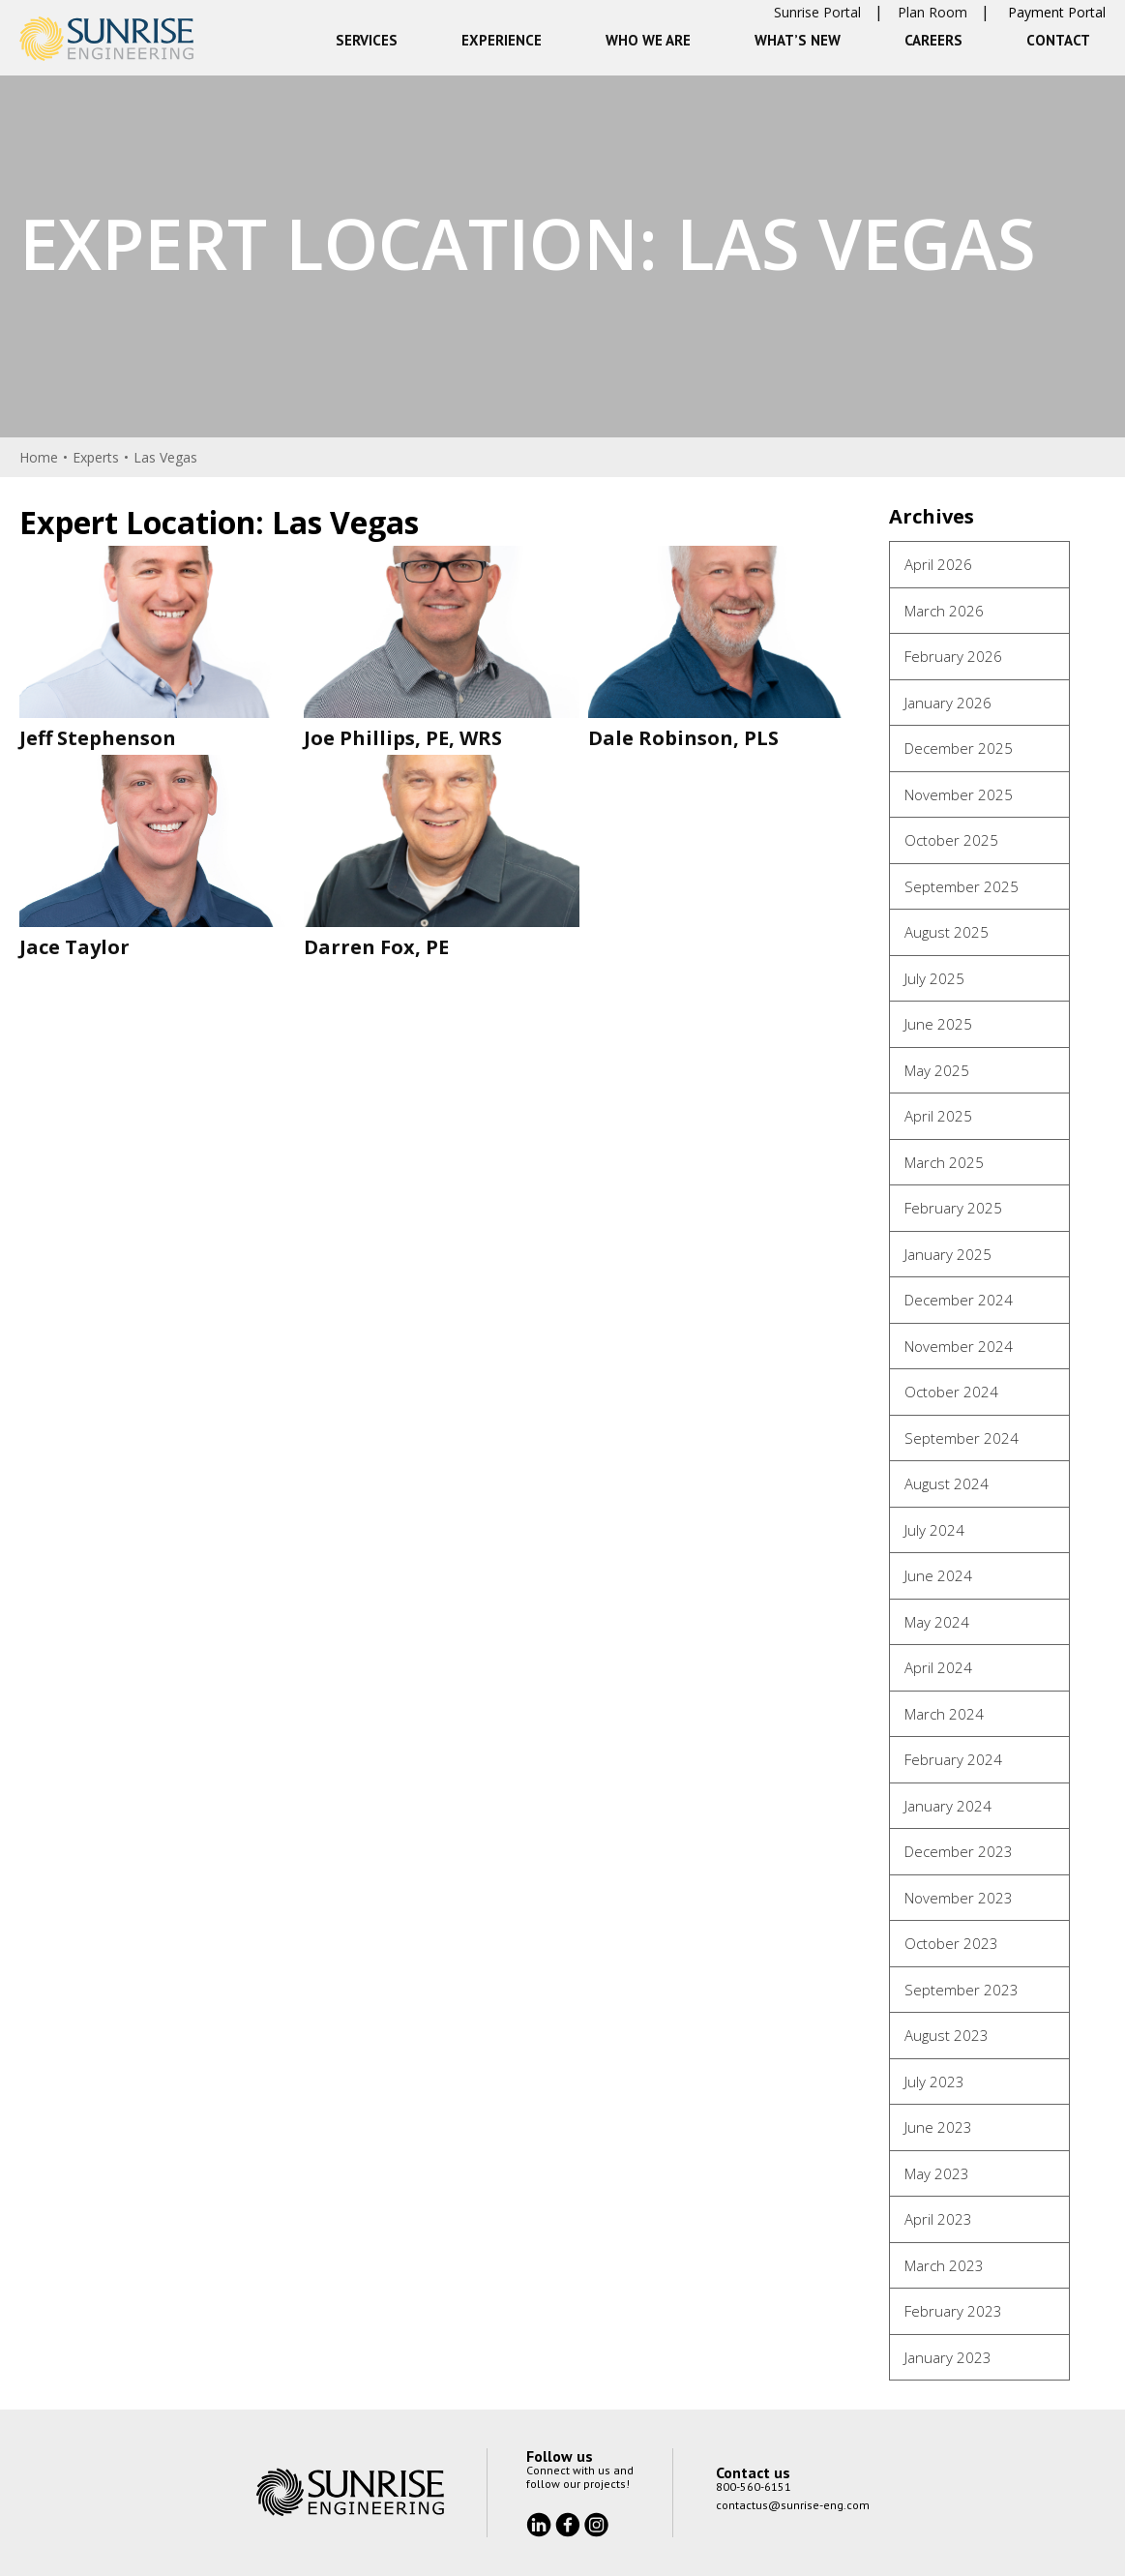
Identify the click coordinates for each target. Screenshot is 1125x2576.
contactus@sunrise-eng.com (793, 2505)
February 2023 (953, 2311)
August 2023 (946, 2035)
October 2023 (951, 1943)
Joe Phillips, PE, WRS (403, 738)
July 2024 (934, 1530)
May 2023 (936, 2173)
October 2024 (951, 1391)
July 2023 (934, 2081)
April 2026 (938, 564)
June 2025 (938, 1023)
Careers (933, 40)
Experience (501, 40)
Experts (96, 457)
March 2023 (944, 2265)
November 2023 (958, 1897)
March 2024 (944, 1713)
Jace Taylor (74, 947)
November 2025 (958, 794)
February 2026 (953, 656)
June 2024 (938, 1575)
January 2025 (948, 1254)
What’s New (798, 40)
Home (38, 457)
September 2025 (961, 886)
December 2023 (958, 1851)
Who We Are (648, 40)
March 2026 (944, 610)
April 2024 (938, 1667)
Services (367, 40)
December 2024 (958, 1299)
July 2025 (934, 978)
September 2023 (961, 1989)
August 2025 (946, 932)
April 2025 (938, 1115)
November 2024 (958, 1346)
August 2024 (946, 1483)
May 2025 (936, 1070)
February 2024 (953, 1759)
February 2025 (953, 1207)
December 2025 (958, 748)
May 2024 (936, 1622)
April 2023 (938, 2219)
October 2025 (951, 840)
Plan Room (932, 12)
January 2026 (948, 702)
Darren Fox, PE (376, 947)
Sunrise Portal (817, 12)
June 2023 (938, 2127)
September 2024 (961, 1438)
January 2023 (948, 2357)
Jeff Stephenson (97, 738)
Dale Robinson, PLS (683, 738)
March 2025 (944, 1162)
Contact (1058, 40)
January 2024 (948, 1805)
